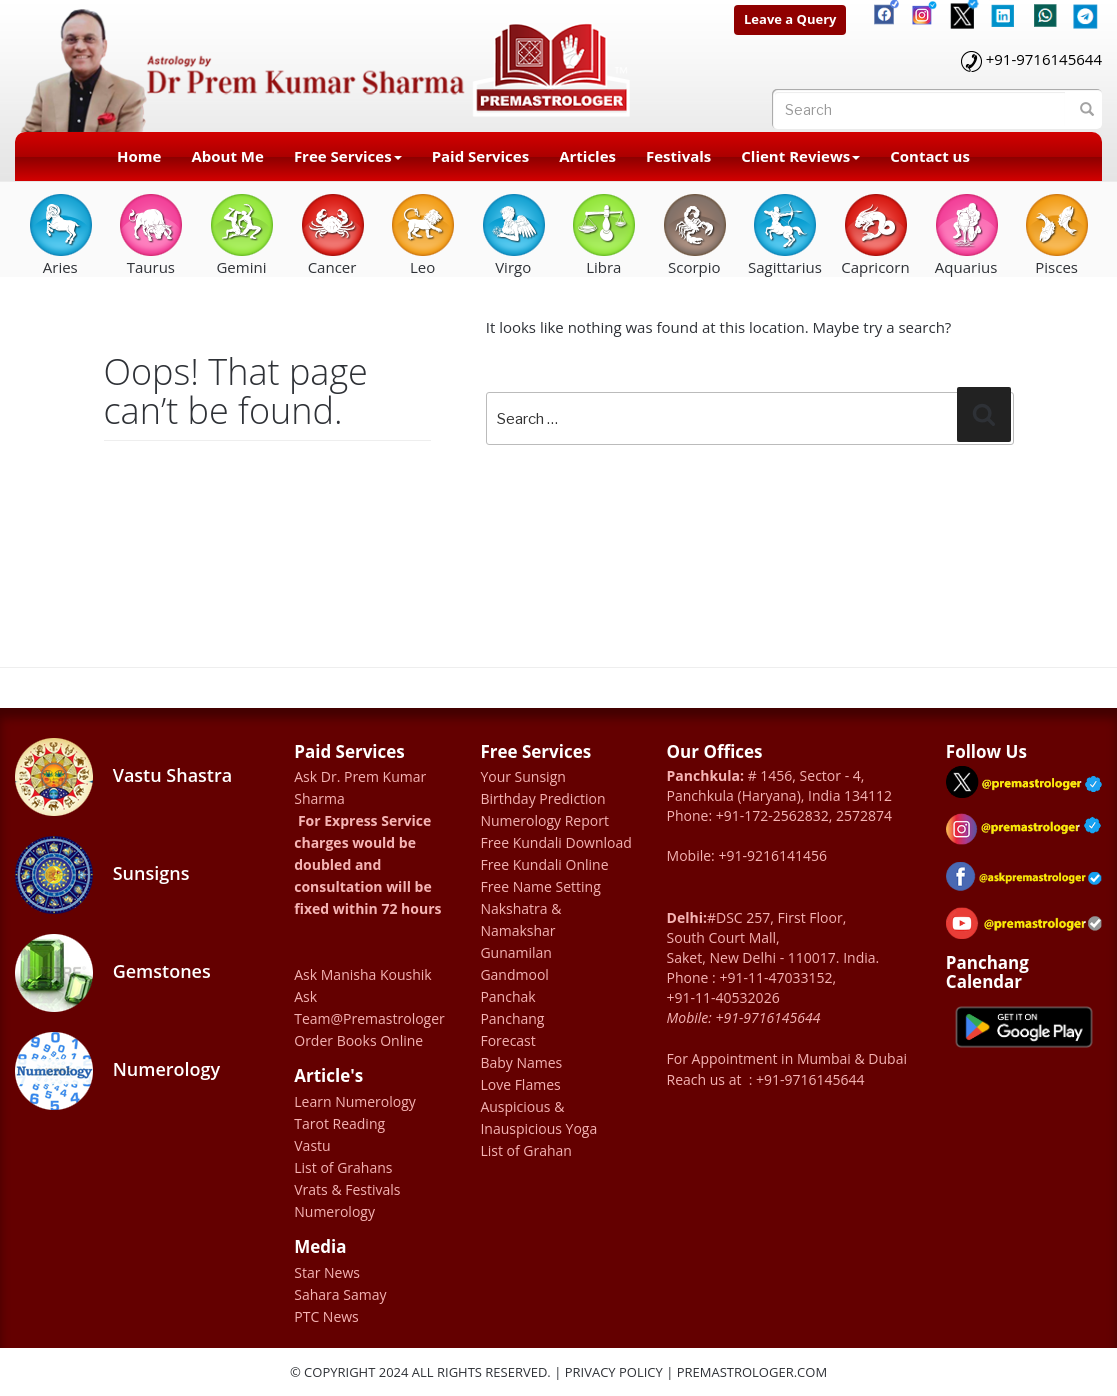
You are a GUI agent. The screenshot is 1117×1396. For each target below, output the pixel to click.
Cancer (332, 234)
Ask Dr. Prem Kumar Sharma (360, 787)
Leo (422, 234)
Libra (603, 234)
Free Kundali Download (555, 842)
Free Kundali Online (544, 864)
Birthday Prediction (542, 798)
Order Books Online (358, 1040)
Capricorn (875, 234)
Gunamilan (516, 952)
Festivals (678, 156)
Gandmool (514, 974)
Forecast (507, 1040)
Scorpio (694, 234)
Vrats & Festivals (347, 1189)
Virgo (513, 234)
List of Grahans (343, 1167)
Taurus (150, 234)
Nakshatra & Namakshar (520, 919)
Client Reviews (800, 156)
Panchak (507, 996)
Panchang (512, 1018)
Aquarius (966, 234)
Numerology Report (544, 820)
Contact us (930, 156)
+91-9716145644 (1044, 59)
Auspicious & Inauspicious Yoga (538, 1117)
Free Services (348, 156)
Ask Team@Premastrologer (369, 1007)
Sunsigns (102, 875)
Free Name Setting (540, 886)
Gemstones (113, 973)
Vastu (312, 1145)
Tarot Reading (339, 1123)
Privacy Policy (614, 1372)
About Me (227, 156)
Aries (60, 234)
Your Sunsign (522, 776)
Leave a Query (790, 19)
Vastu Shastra (123, 777)
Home (139, 156)
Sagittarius (785, 234)
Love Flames (520, 1084)
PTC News (326, 1316)
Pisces (1056, 234)
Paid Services (481, 156)
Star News (327, 1272)
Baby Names (521, 1062)
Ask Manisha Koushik (362, 974)
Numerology (117, 1071)
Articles (587, 156)
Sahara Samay (340, 1294)
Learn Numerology (355, 1101)
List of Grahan (526, 1150)
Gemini (241, 234)
